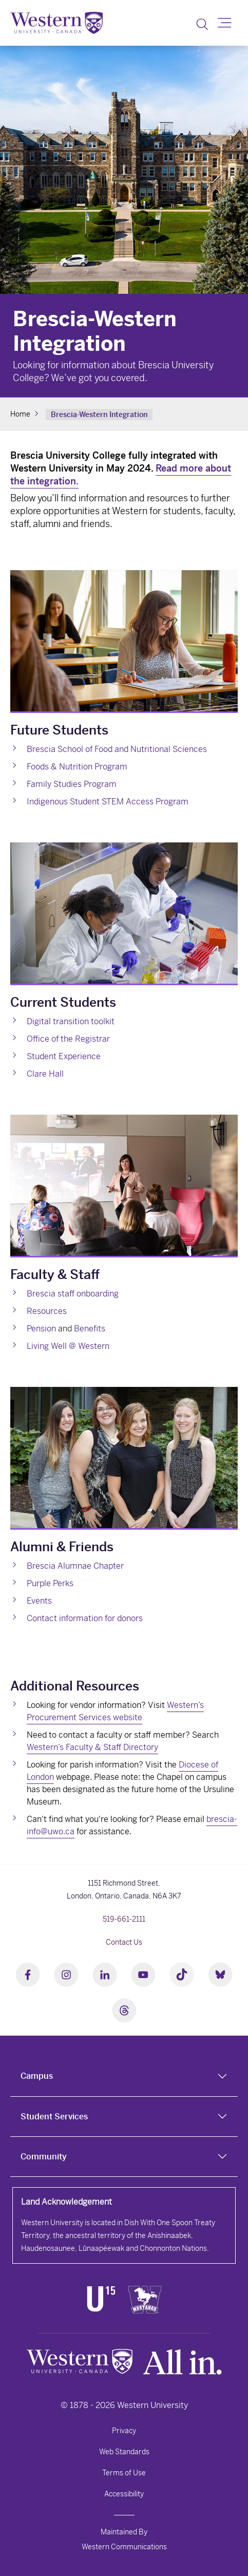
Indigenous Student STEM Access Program (107, 801)
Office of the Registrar (68, 1038)
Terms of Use (124, 2472)
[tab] (124, 2076)
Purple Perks (50, 1583)
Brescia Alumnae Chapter (75, 1565)
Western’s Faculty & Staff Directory (92, 1747)
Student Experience (64, 1056)
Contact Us (124, 1942)
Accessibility (124, 2493)
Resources (47, 1311)
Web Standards (124, 2451)
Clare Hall (45, 1073)
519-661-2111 (124, 1919)
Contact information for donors (85, 1618)
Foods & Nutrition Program (77, 766)
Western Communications (124, 2546)
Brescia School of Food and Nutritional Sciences (117, 749)
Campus (37, 2076)
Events (39, 1600)
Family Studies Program (72, 784)
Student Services (54, 2116)
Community (44, 2156)
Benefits (89, 1328)
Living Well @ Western (68, 1346)
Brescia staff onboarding (73, 1293)
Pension (41, 1328)
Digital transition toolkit (71, 1021)
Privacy (124, 2430)
